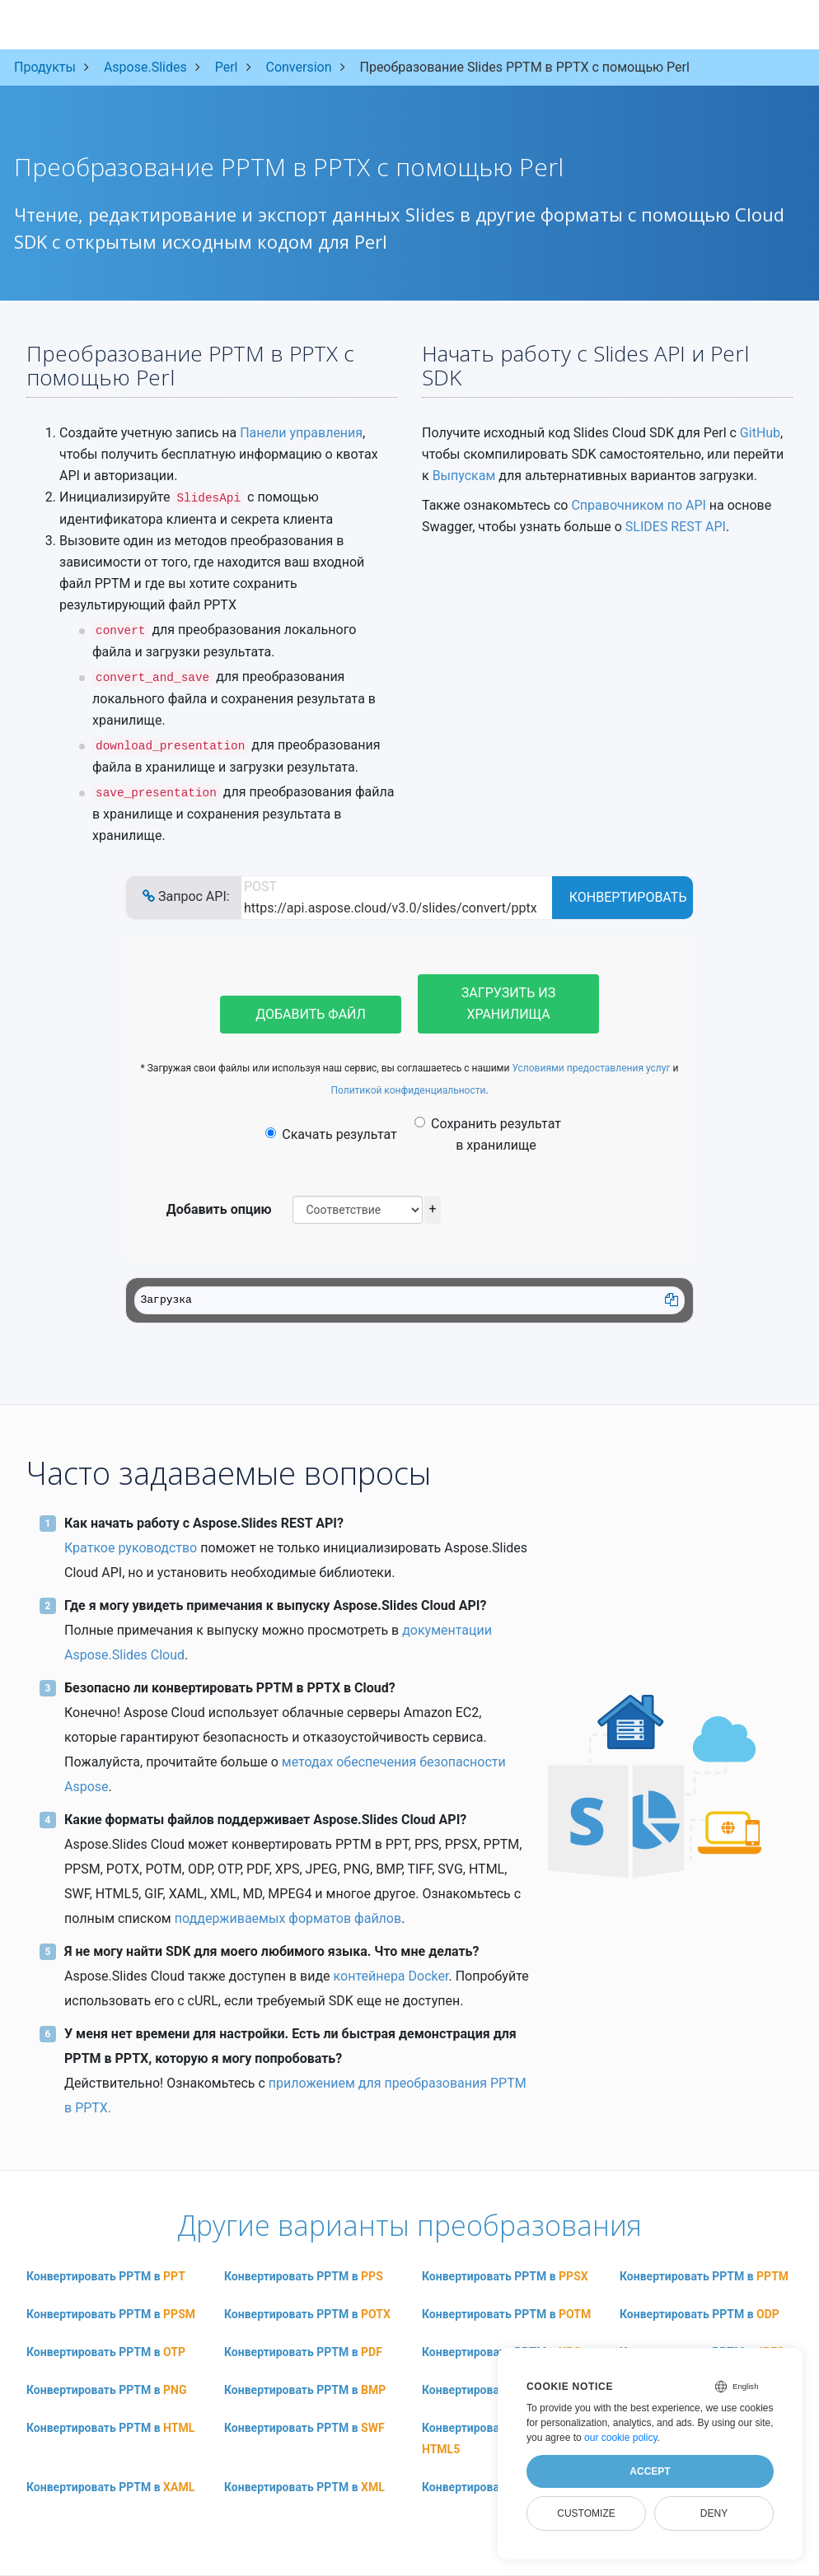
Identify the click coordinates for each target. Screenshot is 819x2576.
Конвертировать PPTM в (105, 2276)
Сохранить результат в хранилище (487, 1134)
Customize (586, 2513)
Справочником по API (638, 505)
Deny (714, 2513)
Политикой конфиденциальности (407, 1090)
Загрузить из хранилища (508, 1003)
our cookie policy (621, 2437)
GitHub (760, 433)
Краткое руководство (130, 1548)
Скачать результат (330, 1134)
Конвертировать (628, 897)
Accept (649, 2471)
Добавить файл (310, 1014)
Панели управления (301, 433)
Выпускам (464, 475)
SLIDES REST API (675, 526)
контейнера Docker (391, 1976)
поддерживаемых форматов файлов (288, 1918)
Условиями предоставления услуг (591, 1068)
